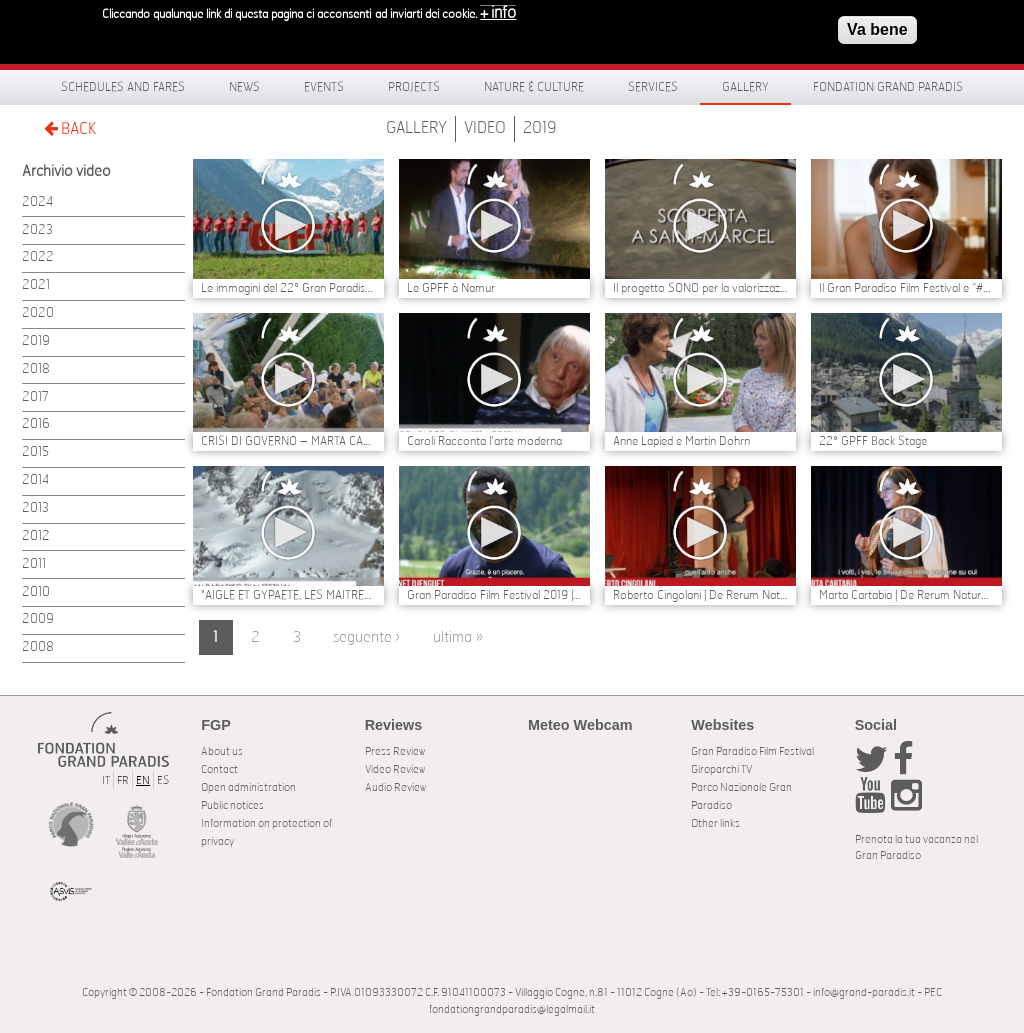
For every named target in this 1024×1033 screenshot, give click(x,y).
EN (143, 780)
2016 (36, 424)
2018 (36, 369)
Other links (715, 823)
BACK (70, 128)
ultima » (458, 637)
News (244, 87)
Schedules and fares (123, 87)
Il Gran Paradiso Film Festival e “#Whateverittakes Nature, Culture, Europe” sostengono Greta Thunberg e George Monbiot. (906, 288)
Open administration (248, 787)
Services (653, 87)
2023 (37, 230)
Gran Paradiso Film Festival (752, 751)
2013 (35, 508)
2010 (36, 592)
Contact (219, 769)
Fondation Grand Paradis (888, 87)
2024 (37, 202)
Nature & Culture (534, 87)
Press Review (395, 751)
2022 (38, 257)
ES (163, 780)
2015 (35, 452)
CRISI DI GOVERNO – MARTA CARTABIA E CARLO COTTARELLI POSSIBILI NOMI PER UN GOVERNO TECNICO (288, 441)
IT (106, 780)
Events (324, 87)
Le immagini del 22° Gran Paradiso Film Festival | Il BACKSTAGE (288, 288)
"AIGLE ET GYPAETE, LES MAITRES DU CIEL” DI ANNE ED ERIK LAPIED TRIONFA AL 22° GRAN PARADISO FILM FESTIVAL (288, 595)
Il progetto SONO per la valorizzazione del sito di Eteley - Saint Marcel (700, 288)
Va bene (877, 25)
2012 (36, 536)
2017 (35, 397)
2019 (540, 128)
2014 (35, 480)
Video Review (395, 769)
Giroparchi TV (721, 769)
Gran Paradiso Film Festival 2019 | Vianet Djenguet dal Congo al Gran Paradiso (494, 595)
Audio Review (395, 787)
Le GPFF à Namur (451, 288)
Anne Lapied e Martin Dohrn (681, 441)
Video (485, 128)
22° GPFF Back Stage (873, 441)
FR (123, 780)
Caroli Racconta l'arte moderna (484, 441)
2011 (34, 564)
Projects (414, 87)
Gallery (745, 87)
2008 (38, 647)
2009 (38, 619)
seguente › (366, 637)
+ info (498, 9)
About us (222, 751)
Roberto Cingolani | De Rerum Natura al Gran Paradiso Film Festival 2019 (700, 595)
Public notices (232, 805)
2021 (36, 285)
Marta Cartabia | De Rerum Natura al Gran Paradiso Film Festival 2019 (906, 595)
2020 (38, 313)
